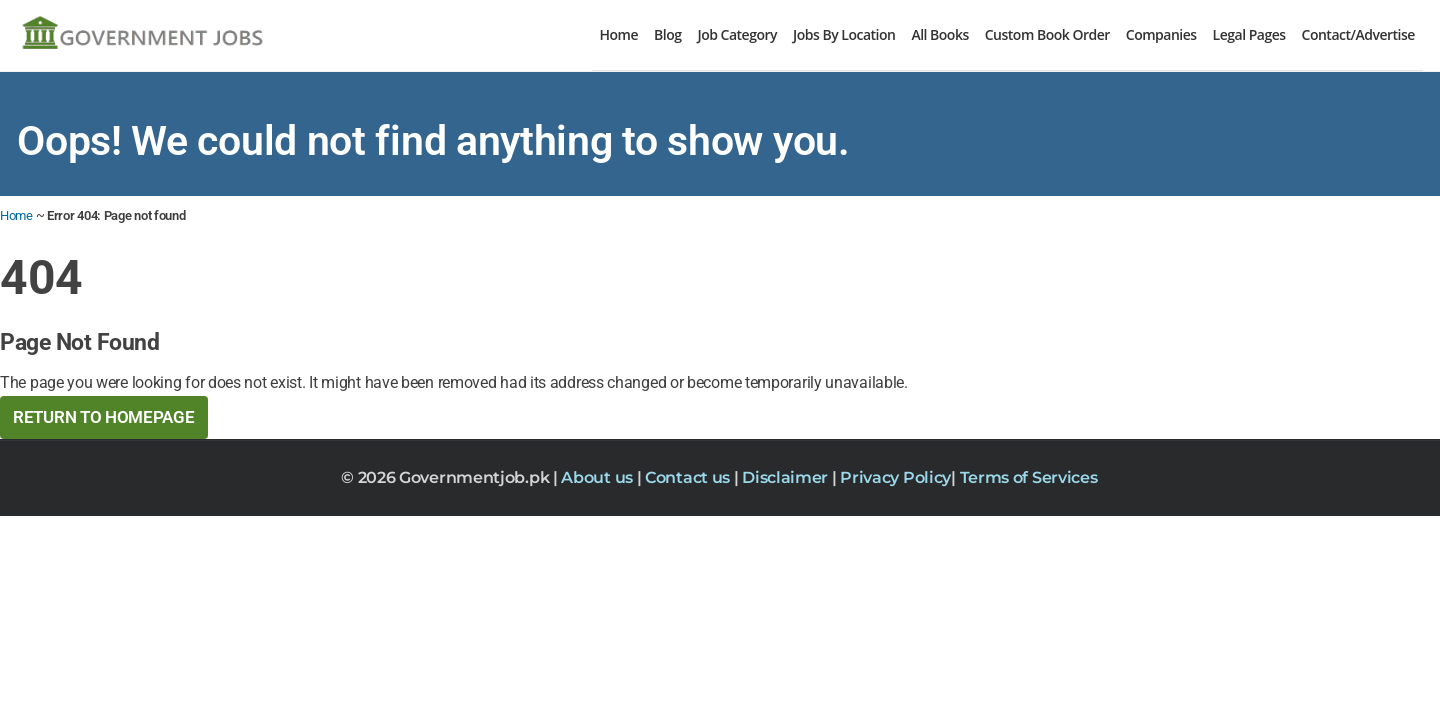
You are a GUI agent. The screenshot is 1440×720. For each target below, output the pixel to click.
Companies (1161, 34)
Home (619, 34)
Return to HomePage (104, 417)
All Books (939, 34)
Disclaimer (787, 477)
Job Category (737, 34)
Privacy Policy (895, 477)
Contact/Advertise (1358, 34)
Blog (667, 34)
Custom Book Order (1047, 34)
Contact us (689, 477)
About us (598, 477)
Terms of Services (1029, 477)
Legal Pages (1249, 34)
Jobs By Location (844, 34)
